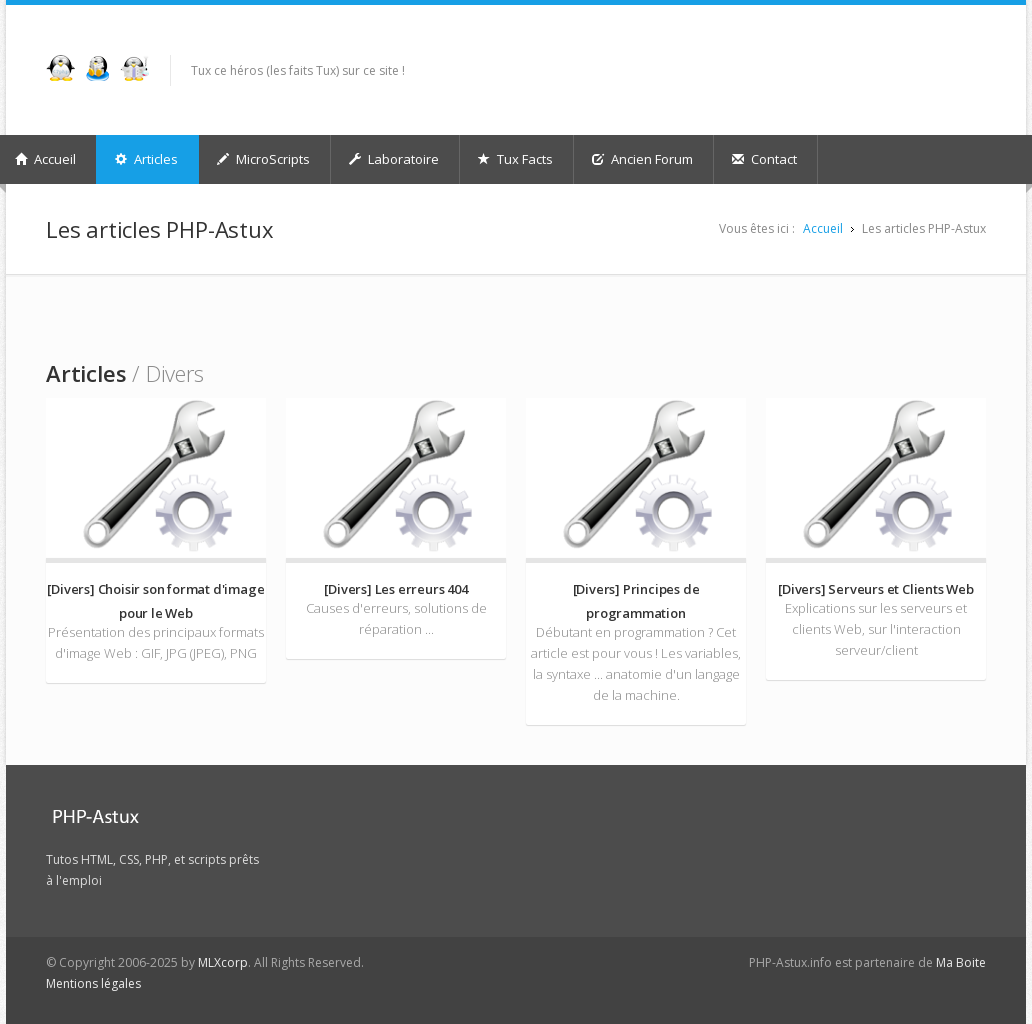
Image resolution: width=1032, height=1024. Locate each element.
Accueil (823, 228)
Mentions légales (93, 983)
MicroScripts (263, 159)
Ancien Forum (642, 159)
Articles (146, 159)
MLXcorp (223, 962)
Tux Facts (515, 159)
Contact (764, 159)
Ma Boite (961, 962)
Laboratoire (394, 159)
